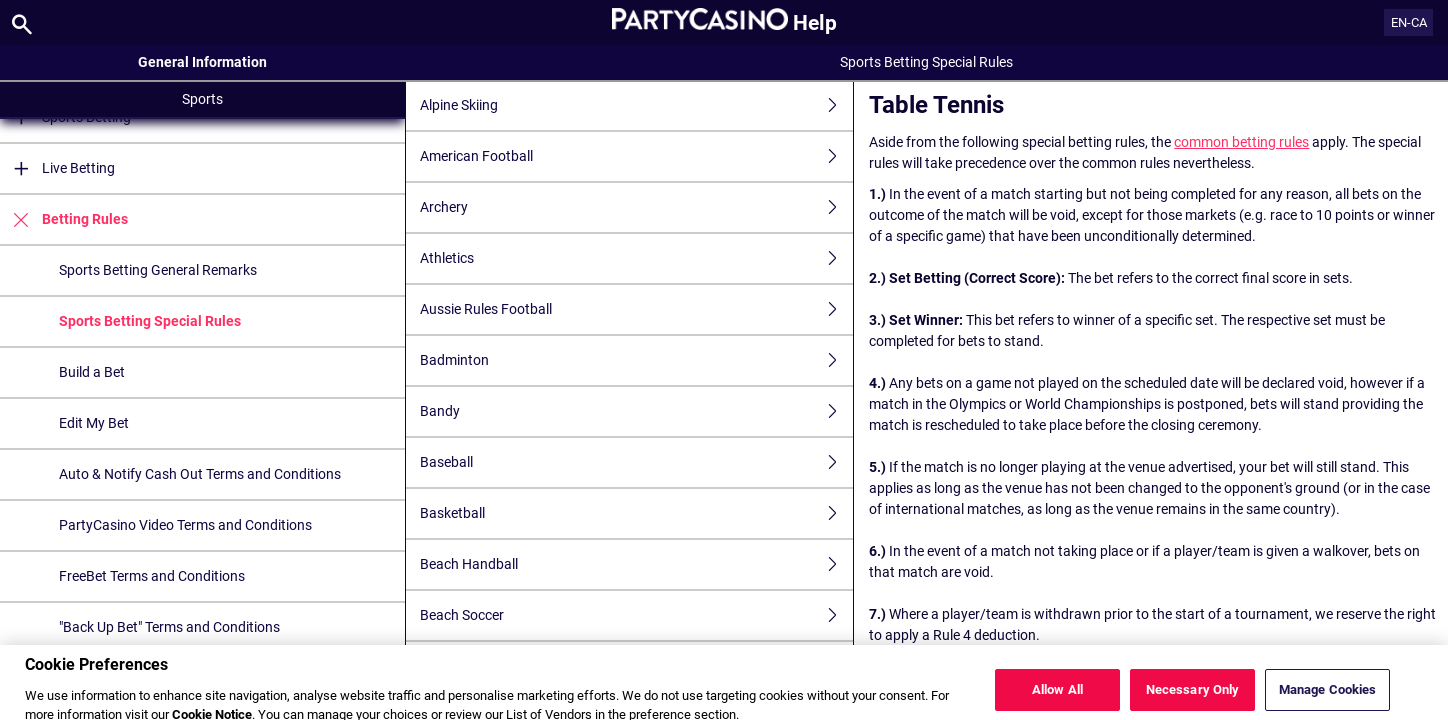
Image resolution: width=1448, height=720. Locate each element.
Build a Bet (92, 372)
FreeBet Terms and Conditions (152, 576)
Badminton (636, 360)
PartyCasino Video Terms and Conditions (185, 525)
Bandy (636, 411)
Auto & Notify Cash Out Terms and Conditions (200, 474)
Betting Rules (64, 219)
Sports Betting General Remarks (158, 270)
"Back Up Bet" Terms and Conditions (169, 627)
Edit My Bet (94, 423)
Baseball (636, 462)
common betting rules (1241, 142)
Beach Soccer (636, 615)
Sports (202, 99)
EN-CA (1409, 22)
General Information (202, 62)
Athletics (636, 258)
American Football (636, 156)
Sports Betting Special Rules (150, 321)
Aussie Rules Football (636, 309)
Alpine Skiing (636, 105)
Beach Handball (636, 564)
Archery (636, 207)
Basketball (636, 513)
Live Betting (57, 168)
